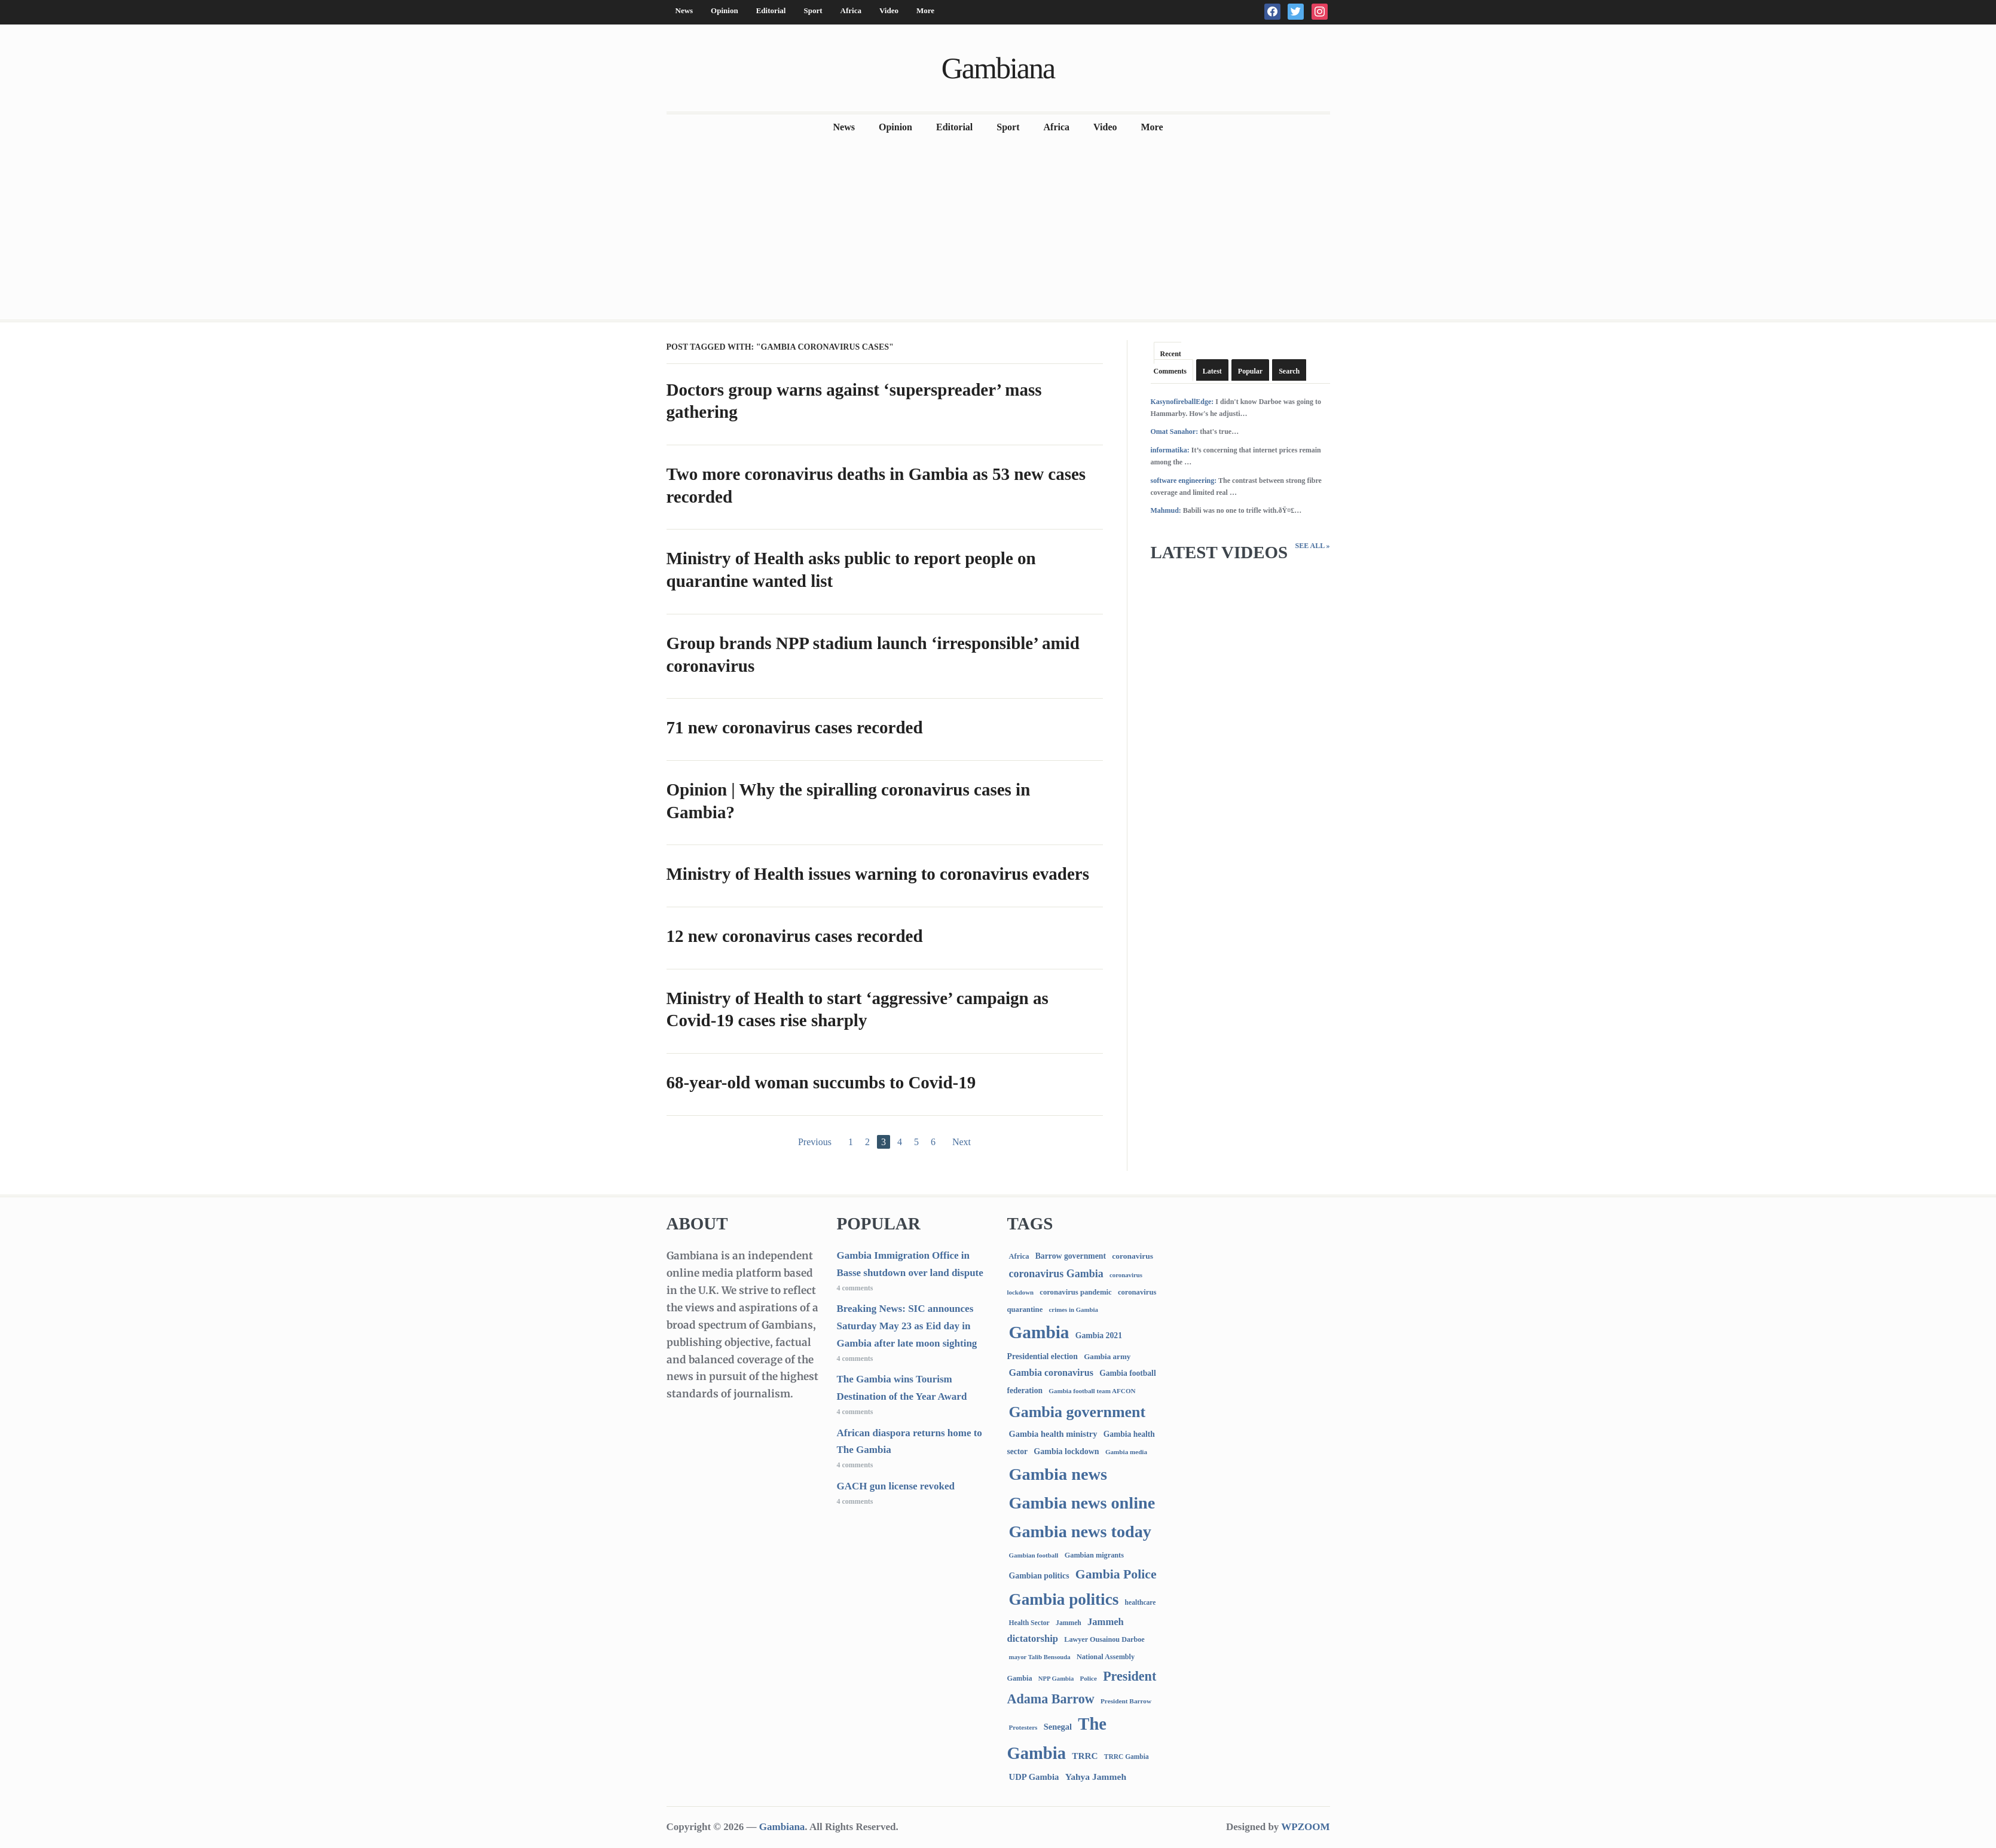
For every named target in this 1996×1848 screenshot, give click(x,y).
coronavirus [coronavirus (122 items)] (1132, 1256)
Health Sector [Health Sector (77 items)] (1029, 1623)
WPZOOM (1305, 1826)
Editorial (771, 10)
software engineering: (1184, 480)
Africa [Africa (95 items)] (1019, 1256)
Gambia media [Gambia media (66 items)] (1126, 1451)
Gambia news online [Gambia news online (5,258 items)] (1082, 1503)
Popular (1250, 371)
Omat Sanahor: (1175, 431)
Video (888, 10)
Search (1289, 371)
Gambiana (998, 68)
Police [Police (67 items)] (1088, 1678)
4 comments (855, 1288)
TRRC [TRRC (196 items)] (1085, 1756)
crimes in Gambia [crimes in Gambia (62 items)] (1073, 1309)
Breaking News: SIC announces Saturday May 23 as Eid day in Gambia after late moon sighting (907, 1326)
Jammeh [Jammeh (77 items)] (1068, 1623)
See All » (1312, 545)
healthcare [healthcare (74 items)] (1140, 1603)
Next (961, 1142)
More (925, 10)
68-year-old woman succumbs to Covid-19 (821, 1082)
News (684, 10)
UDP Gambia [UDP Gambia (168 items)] (1034, 1777)
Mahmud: (1166, 510)
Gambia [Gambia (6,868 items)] (1039, 1332)
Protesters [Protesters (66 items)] (1023, 1727)
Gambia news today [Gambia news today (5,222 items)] (1080, 1531)
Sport (812, 10)
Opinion (724, 10)
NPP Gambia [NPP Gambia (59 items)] (1056, 1678)
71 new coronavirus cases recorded (795, 727)
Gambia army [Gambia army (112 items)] (1107, 1356)
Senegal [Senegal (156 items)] (1058, 1726)
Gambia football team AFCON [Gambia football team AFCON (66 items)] (1092, 1390)
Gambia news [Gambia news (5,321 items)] (1058, 1474)
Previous (815, 1142)
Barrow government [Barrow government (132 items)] (1070, 1256)
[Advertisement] (998, 230)
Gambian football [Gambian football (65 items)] (1034, 1555)
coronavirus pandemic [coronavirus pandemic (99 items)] (1075, 1292)
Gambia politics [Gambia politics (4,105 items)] (1064, 1599)
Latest (1212, 371)
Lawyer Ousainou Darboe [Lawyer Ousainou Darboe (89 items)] (1104, 1639)
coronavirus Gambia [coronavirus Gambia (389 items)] (1056, 1274)
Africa (850, 10)
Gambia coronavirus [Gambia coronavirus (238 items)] (1051, 1372)
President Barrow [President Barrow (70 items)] (1126, 1701)
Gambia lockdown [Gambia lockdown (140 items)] (1066, 1451)
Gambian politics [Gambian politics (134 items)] (1039, 1575)
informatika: (1170, 450)
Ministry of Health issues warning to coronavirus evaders (878, 873)
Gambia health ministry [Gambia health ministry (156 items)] (1053, 1434)
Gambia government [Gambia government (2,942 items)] (1077, 1412)
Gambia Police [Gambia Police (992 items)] (1116, 1574)
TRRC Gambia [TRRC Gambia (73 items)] (1126, 1756)
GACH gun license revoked (896, 1486)
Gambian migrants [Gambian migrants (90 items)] (1094, 1555)
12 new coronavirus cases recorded (795, 936)
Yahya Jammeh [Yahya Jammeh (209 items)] (1095, 1776)
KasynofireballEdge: (1182, 401)
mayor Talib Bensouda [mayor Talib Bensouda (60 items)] (1040, 1656)
